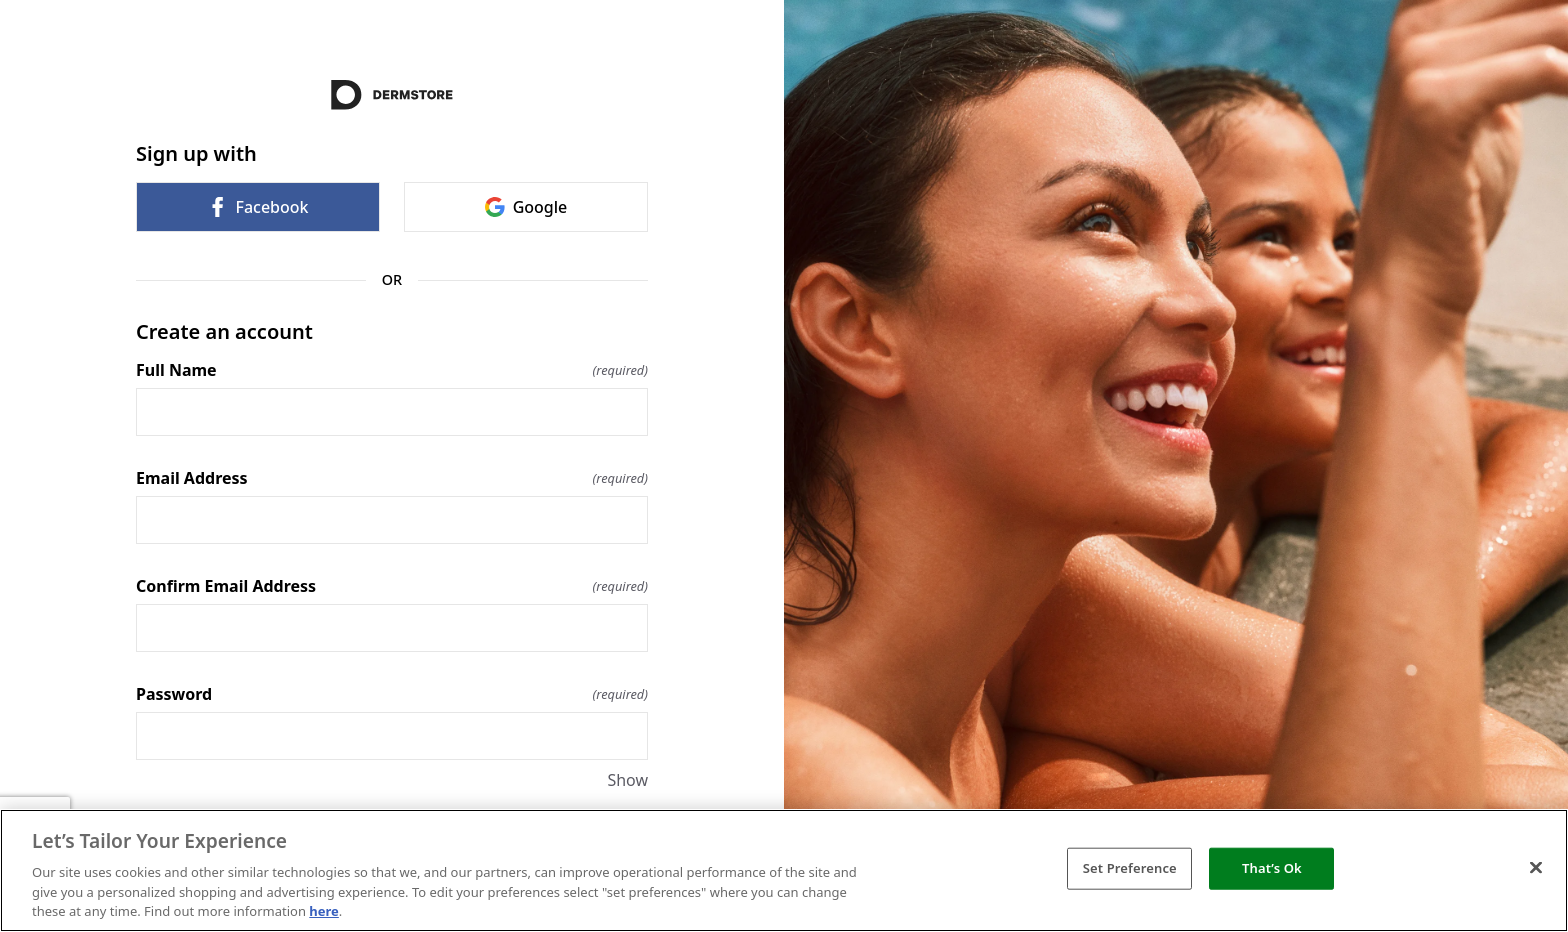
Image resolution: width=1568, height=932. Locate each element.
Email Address (392, 478)
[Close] (1536, 868)
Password (392, 694)
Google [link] (526, 207)
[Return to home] (392, 95)
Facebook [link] (257, 207)
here (324, 911)
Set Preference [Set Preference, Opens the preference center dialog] (1130, 868)
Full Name (392, 370)
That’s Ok (1272, 868)
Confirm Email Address (392, 586)
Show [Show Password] (627, 780)
